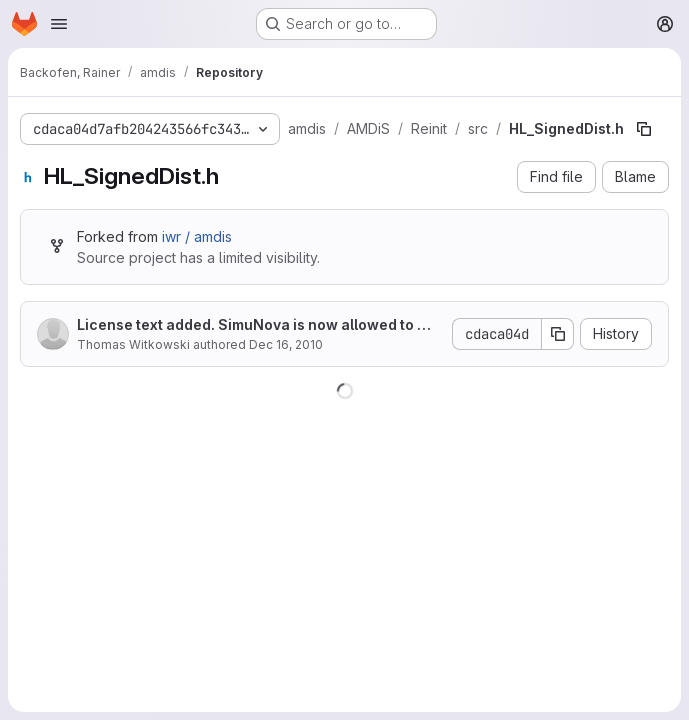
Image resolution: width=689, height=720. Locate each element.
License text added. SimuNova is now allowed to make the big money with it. (257, 325)
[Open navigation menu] (59, 24)
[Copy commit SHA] (558, 334)
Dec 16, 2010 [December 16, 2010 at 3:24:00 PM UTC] (286, 344)
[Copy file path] (644, 129)
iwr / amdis (197, 236)
